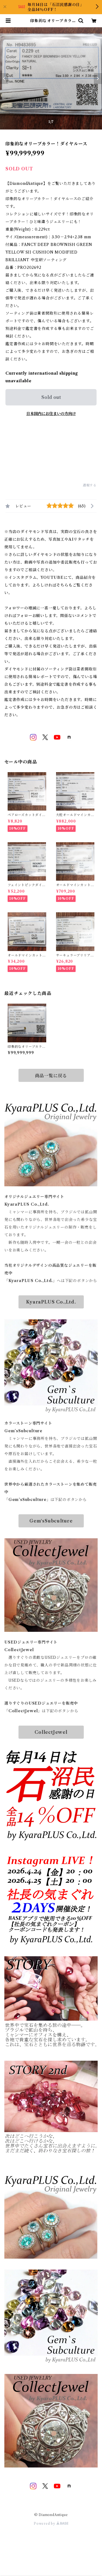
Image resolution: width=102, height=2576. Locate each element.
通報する (90, 485)
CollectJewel (51, 1732)
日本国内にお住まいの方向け (51, 413)
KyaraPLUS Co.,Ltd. (51, 1302)
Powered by (51, 2523)
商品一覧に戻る (51, 1075)
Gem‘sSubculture (51, 1521)
